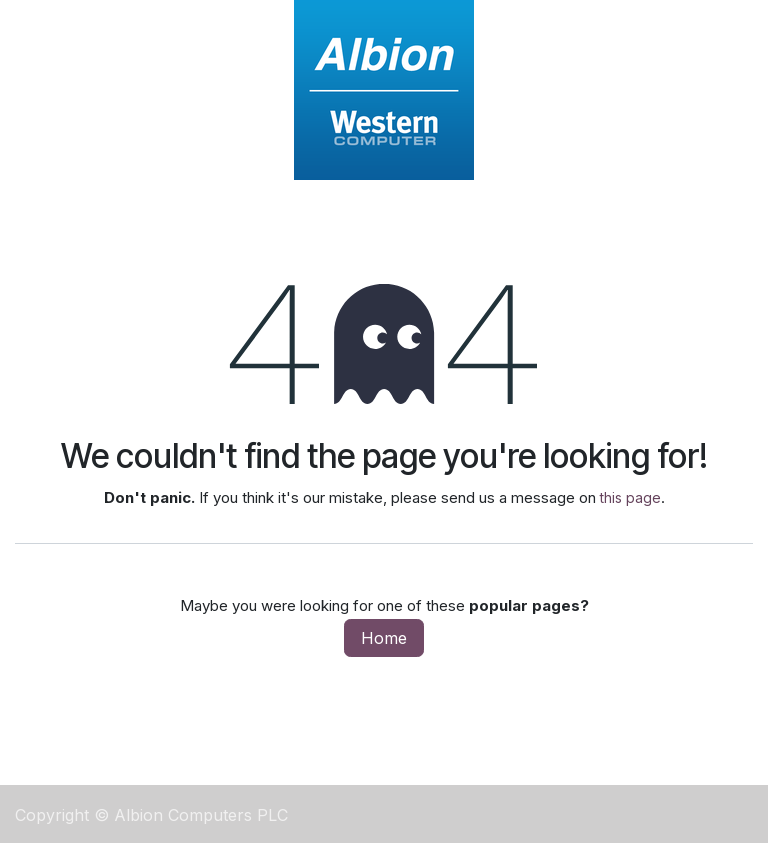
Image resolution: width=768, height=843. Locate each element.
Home (384, 638)
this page (630, 497)
